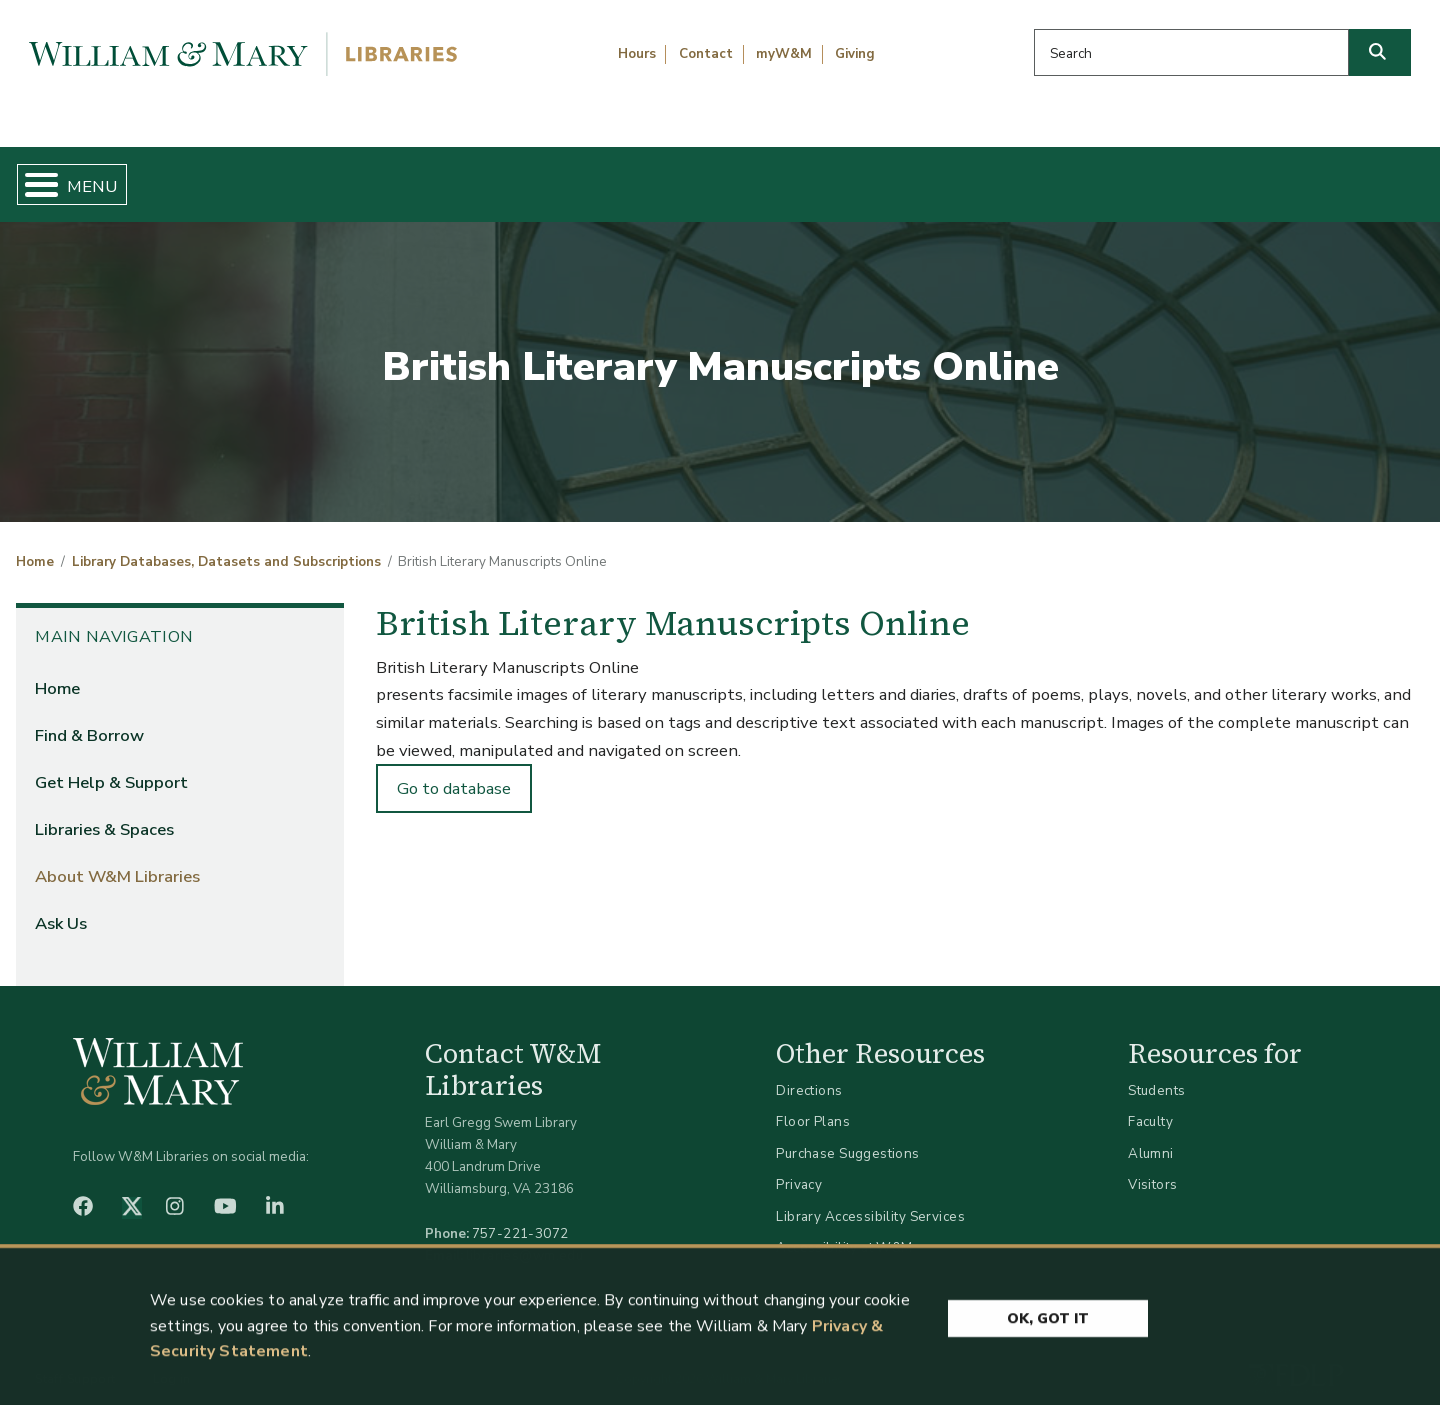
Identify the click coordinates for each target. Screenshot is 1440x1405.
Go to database (454, 771)
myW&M (784, 54)
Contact (706, 54)
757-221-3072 (520, 1216)
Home (109, 176)
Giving (855, 54)
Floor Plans (813, 1105)
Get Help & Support (555, 176)
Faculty (1150, 1105)
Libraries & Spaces (822, 176)
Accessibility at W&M (844, 1231)
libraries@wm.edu (525, 1238)
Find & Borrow (303, 176)
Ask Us (1326, 176)
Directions (809, 1073)
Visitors (1152, 1168)
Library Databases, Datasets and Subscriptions (226, 546)
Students (1156, 1073)
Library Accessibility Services (870, 1199)
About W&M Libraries (1097, 176)
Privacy (799, 1168)
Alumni (1151, 1136)
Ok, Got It (1048, 1321)
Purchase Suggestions (847, 1136)
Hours (637, 54)
